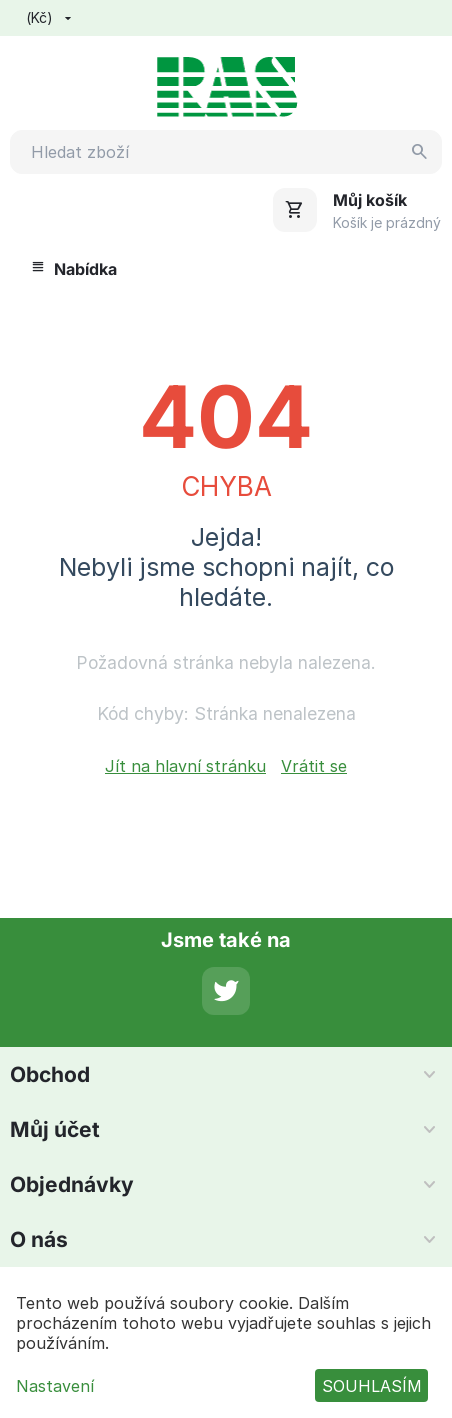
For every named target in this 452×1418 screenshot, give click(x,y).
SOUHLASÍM (372, 1386)
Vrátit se (314, 766)
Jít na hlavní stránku (185, 766)
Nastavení (55, 1386)
